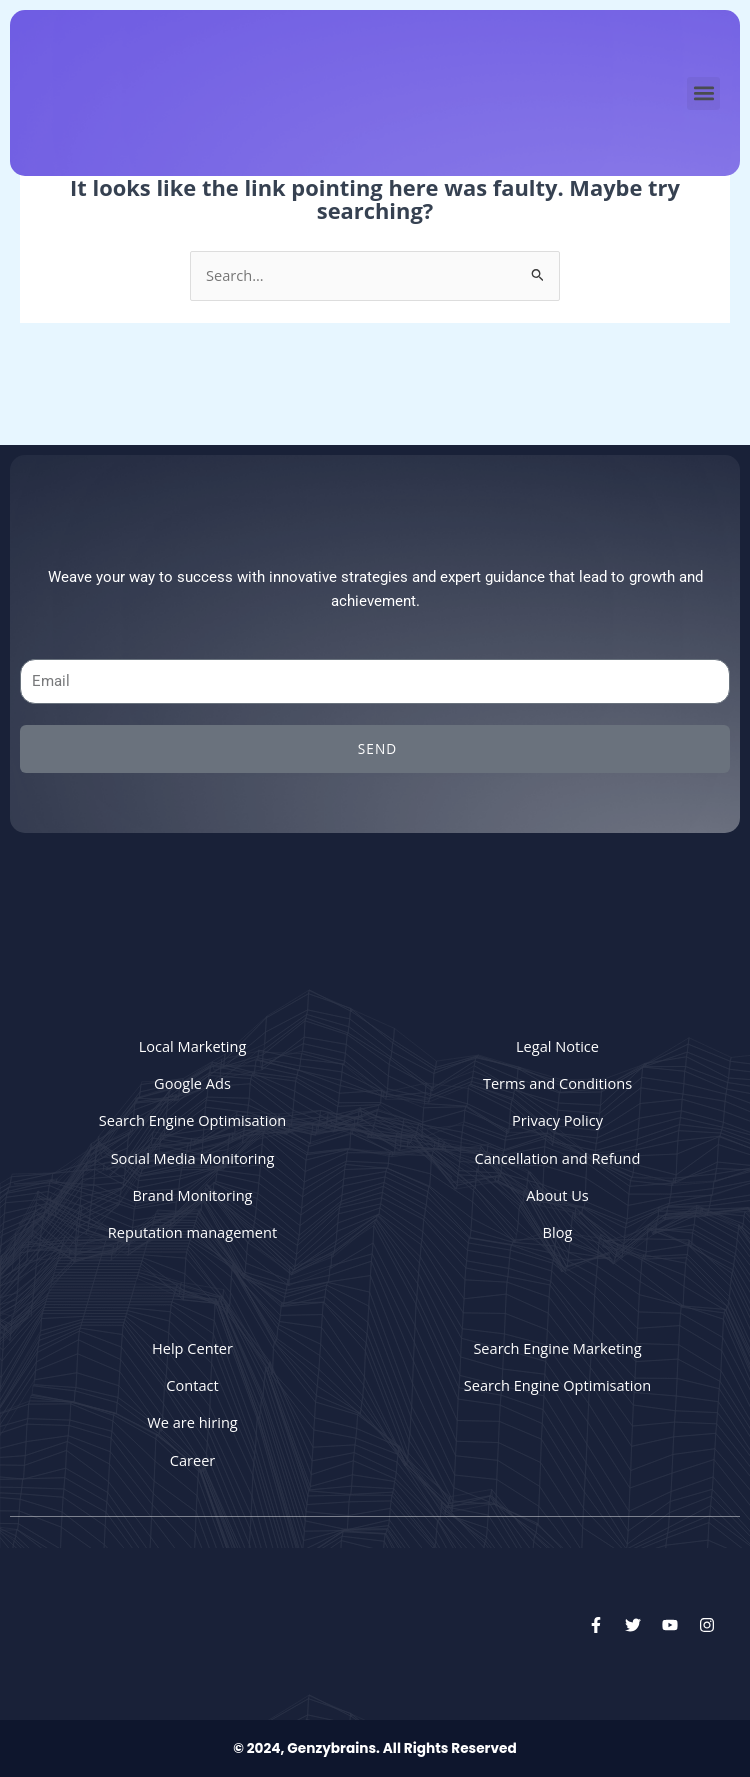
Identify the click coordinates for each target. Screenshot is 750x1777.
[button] (703, 93)
